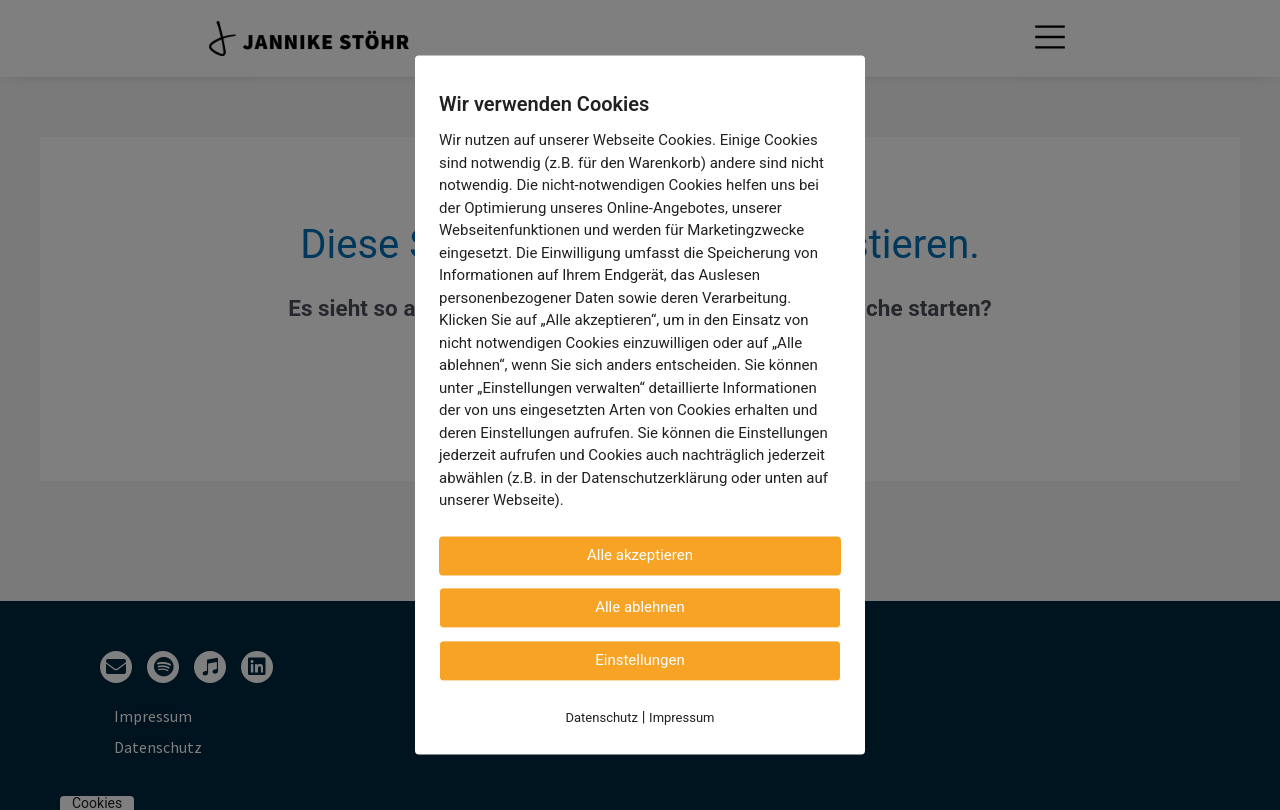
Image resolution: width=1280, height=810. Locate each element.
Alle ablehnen (640, 607)
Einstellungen (640, 660)
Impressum (681, 717)
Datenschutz (602, 717)
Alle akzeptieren (640, 555)
